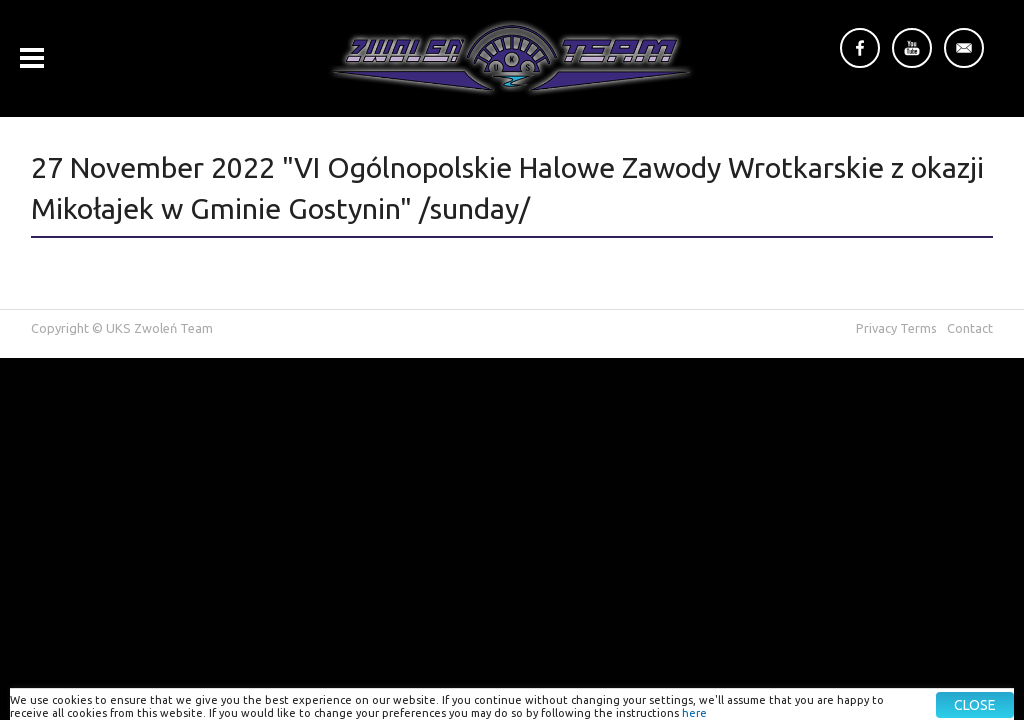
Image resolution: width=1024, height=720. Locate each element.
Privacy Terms (896, 328)
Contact (970, 328)
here (694, 713)
